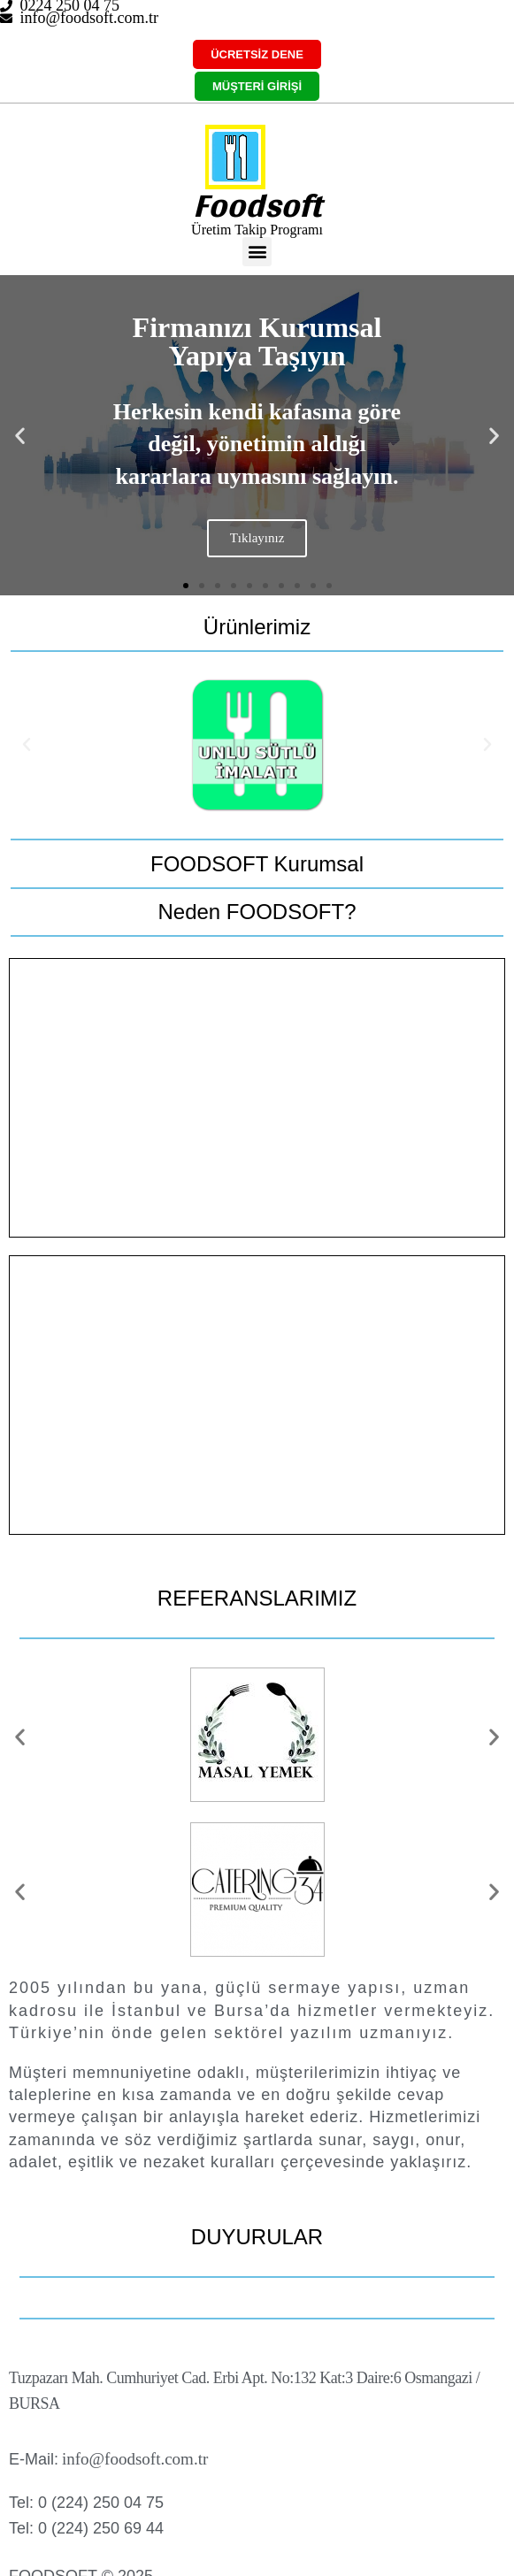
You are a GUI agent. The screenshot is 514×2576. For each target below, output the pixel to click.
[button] (257, 251)
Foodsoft (257, 205)
